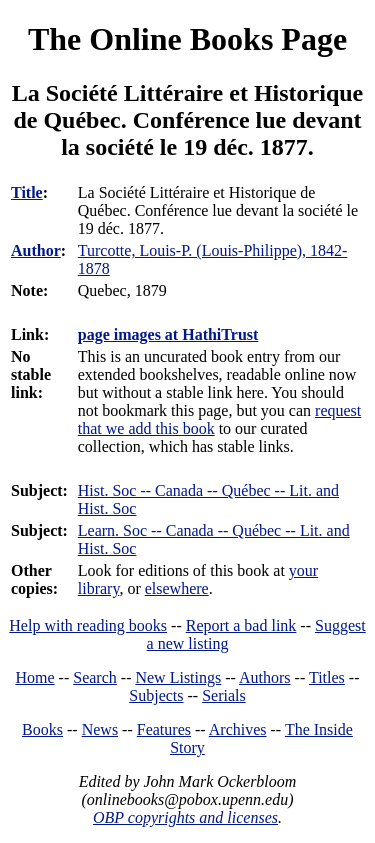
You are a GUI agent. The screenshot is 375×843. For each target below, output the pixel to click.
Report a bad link (241, 625)
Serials (224, 695)
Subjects (156, 695)
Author (36, 250)
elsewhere (177, 588)
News (100, 729)
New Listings (178, 677)
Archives (238, 729)
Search (95, 677)
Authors (265, 677)
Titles (327, 677)
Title (27, 192)
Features (164, 729)
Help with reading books (88, 625)
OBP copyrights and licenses (185, 817)
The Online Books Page (187, 39)
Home (35, 677)
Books (42, 729)
